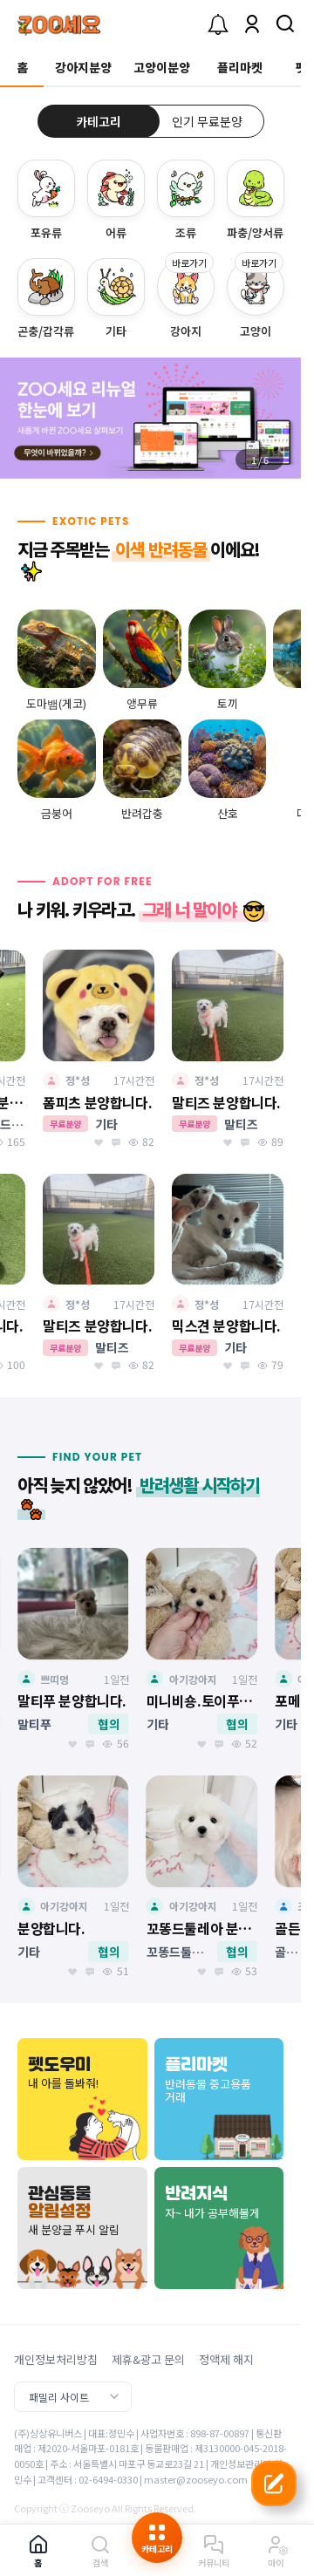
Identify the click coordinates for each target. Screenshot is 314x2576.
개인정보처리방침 (56, 2359)
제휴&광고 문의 (148, 2359)
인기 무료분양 (207, 121)
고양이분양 (161, 67)
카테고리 (98, 121)
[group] (150, 418)
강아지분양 (83, 67)
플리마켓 (240, 67)
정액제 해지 (226, 2359)
